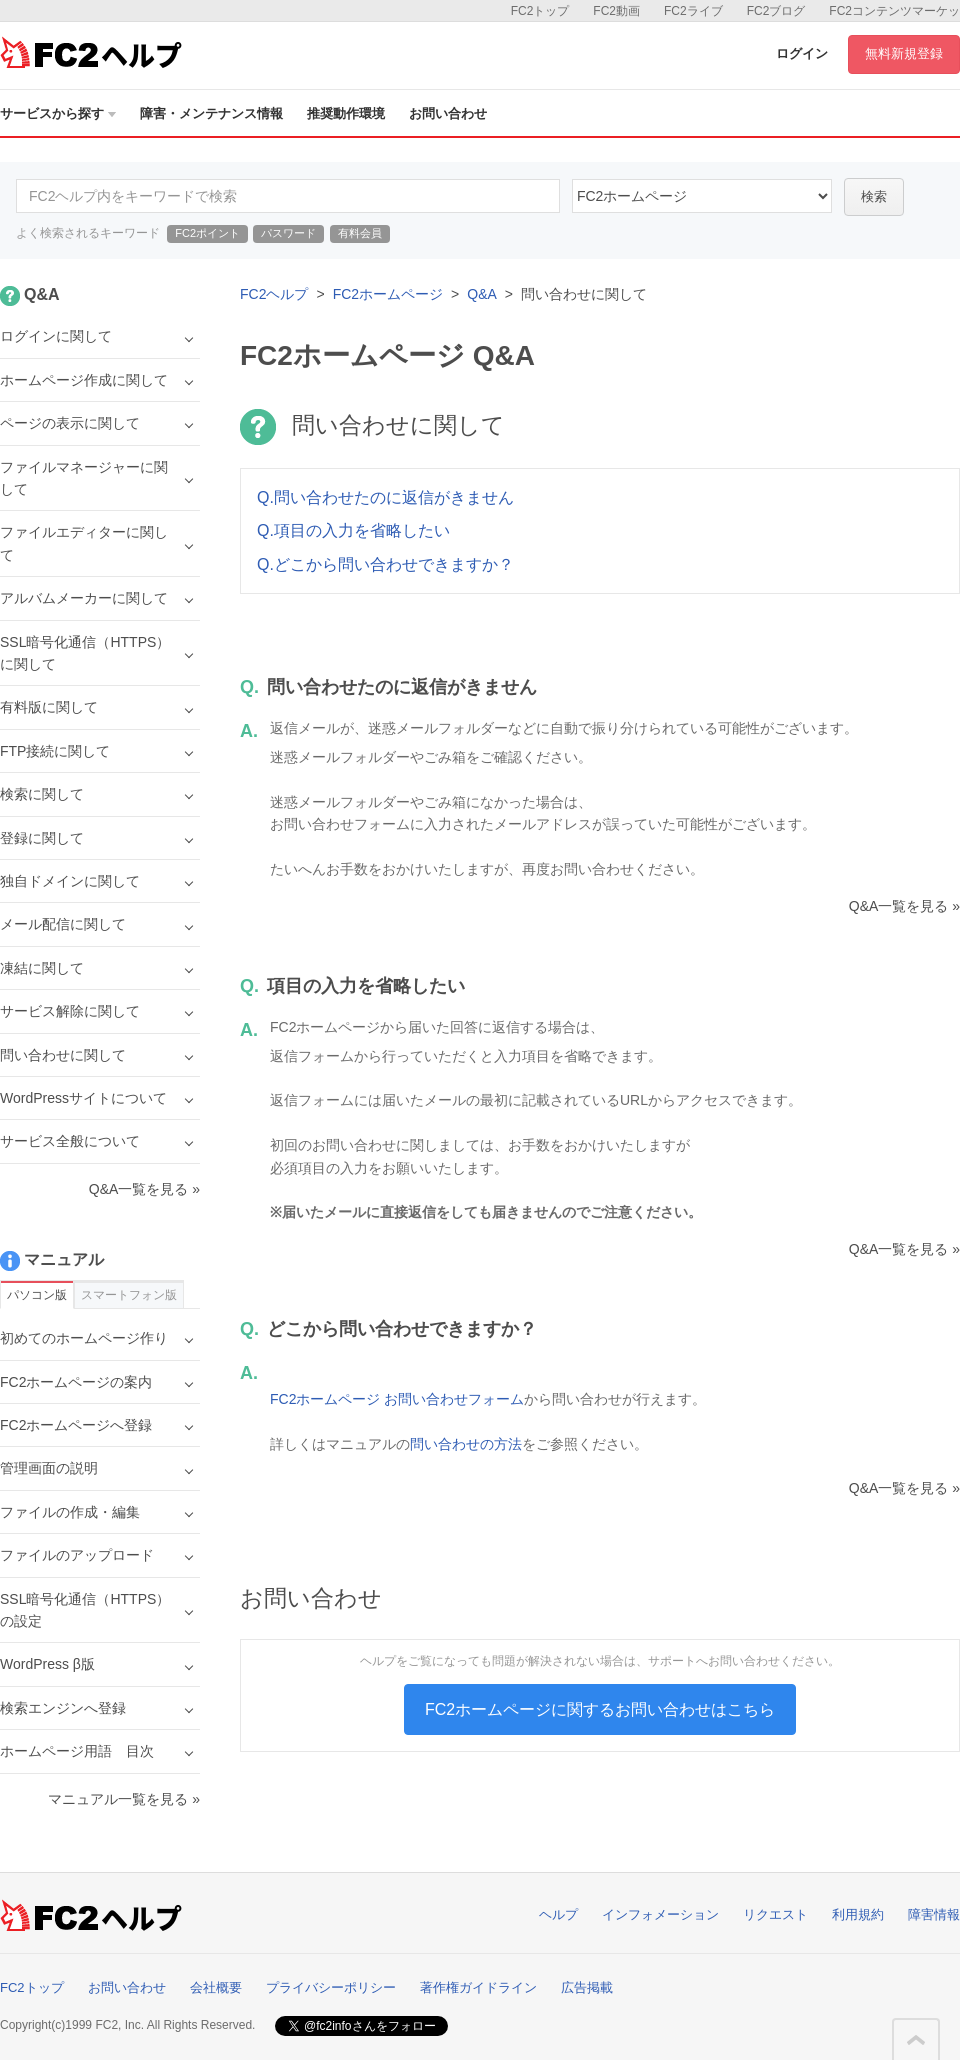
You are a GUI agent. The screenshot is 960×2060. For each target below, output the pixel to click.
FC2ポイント (207, 233)
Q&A (482, 294)
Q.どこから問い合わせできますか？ (385, 564)
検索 (874, 196)
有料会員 (360, 233)
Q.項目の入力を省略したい (353, 530)
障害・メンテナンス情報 (211, 113)
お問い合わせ (448, 113)
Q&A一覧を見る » (904, 906)
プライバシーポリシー (331, 1987)
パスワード (288, 233)
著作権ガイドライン (478, 1987)
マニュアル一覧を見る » (124, 1799)
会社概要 (216, 1987)
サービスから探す (58, 113)
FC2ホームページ (388, 294)
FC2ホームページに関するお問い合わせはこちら (600, 1709)
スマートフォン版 (129, 1295)
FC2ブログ (776, 11)
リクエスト (775, 1914)
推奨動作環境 (346, 113)
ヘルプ (558, 1914)
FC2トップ (540, 11)
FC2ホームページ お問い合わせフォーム (397, 1399)
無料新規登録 (904, 53)
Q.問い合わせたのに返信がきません (385, 497)
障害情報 (934, 1914)
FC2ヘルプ (274, 294)
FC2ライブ (693, 11)
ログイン (802, 53)
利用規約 (858, 1914)
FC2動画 (616, 11)
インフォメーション (660, 1914)
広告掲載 (587, 1987)
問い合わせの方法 (466, 1444)
